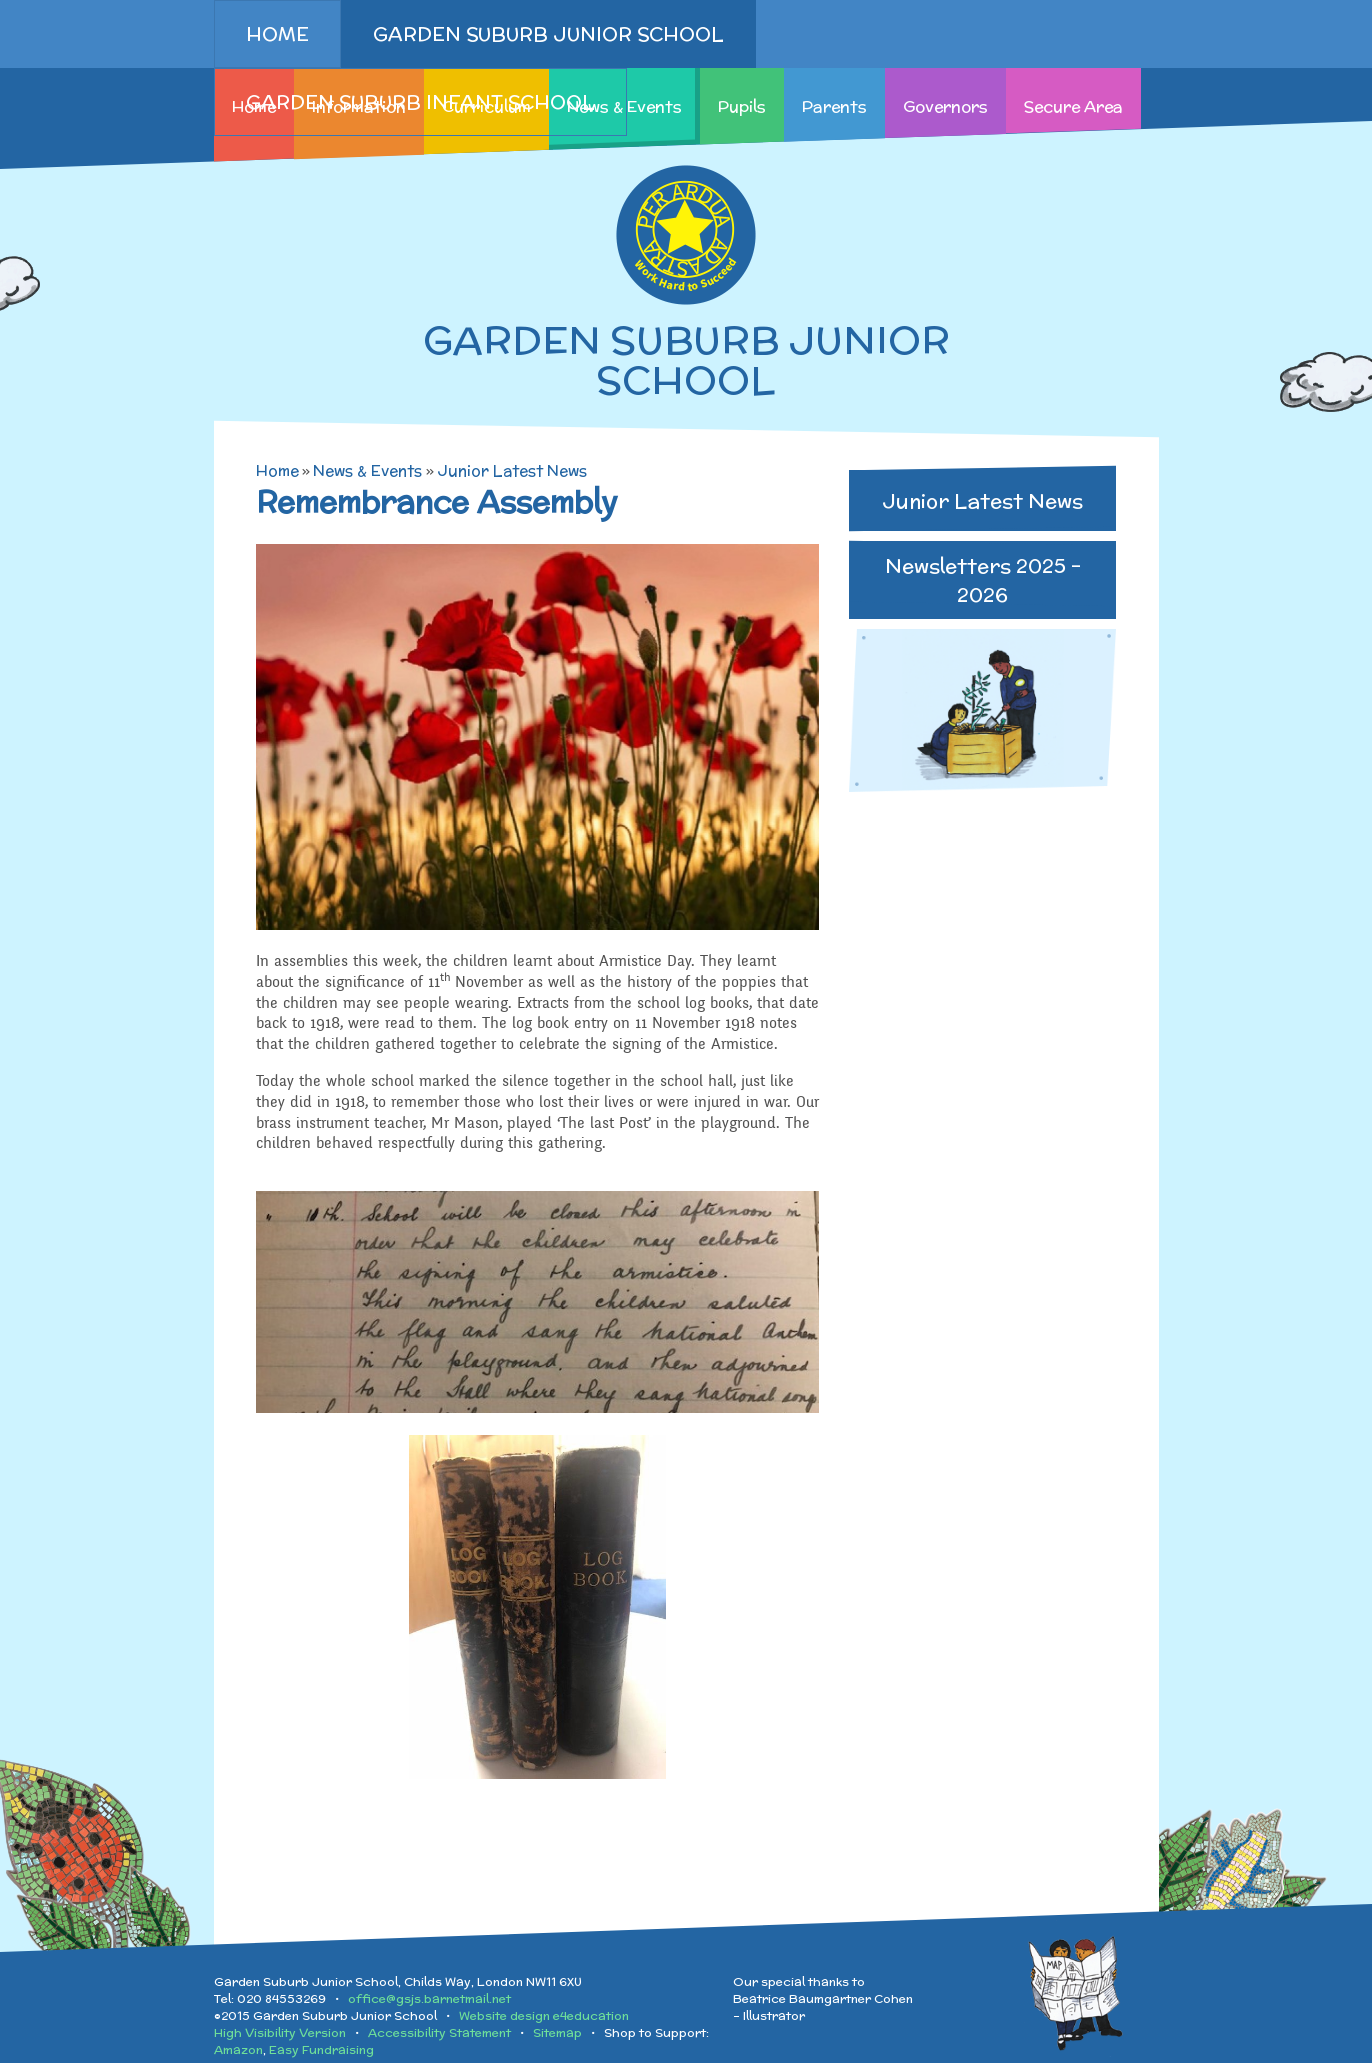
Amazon (238, 2049)
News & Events (367, 470)
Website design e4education (544, 2015)
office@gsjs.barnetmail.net (429, 1998)
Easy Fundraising (321, 2049)
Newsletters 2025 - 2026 (983, 580)
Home (277, 470)
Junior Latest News (512, 470)
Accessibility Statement (439, 2032)
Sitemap (557, 2032)
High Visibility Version (280, 2032)
